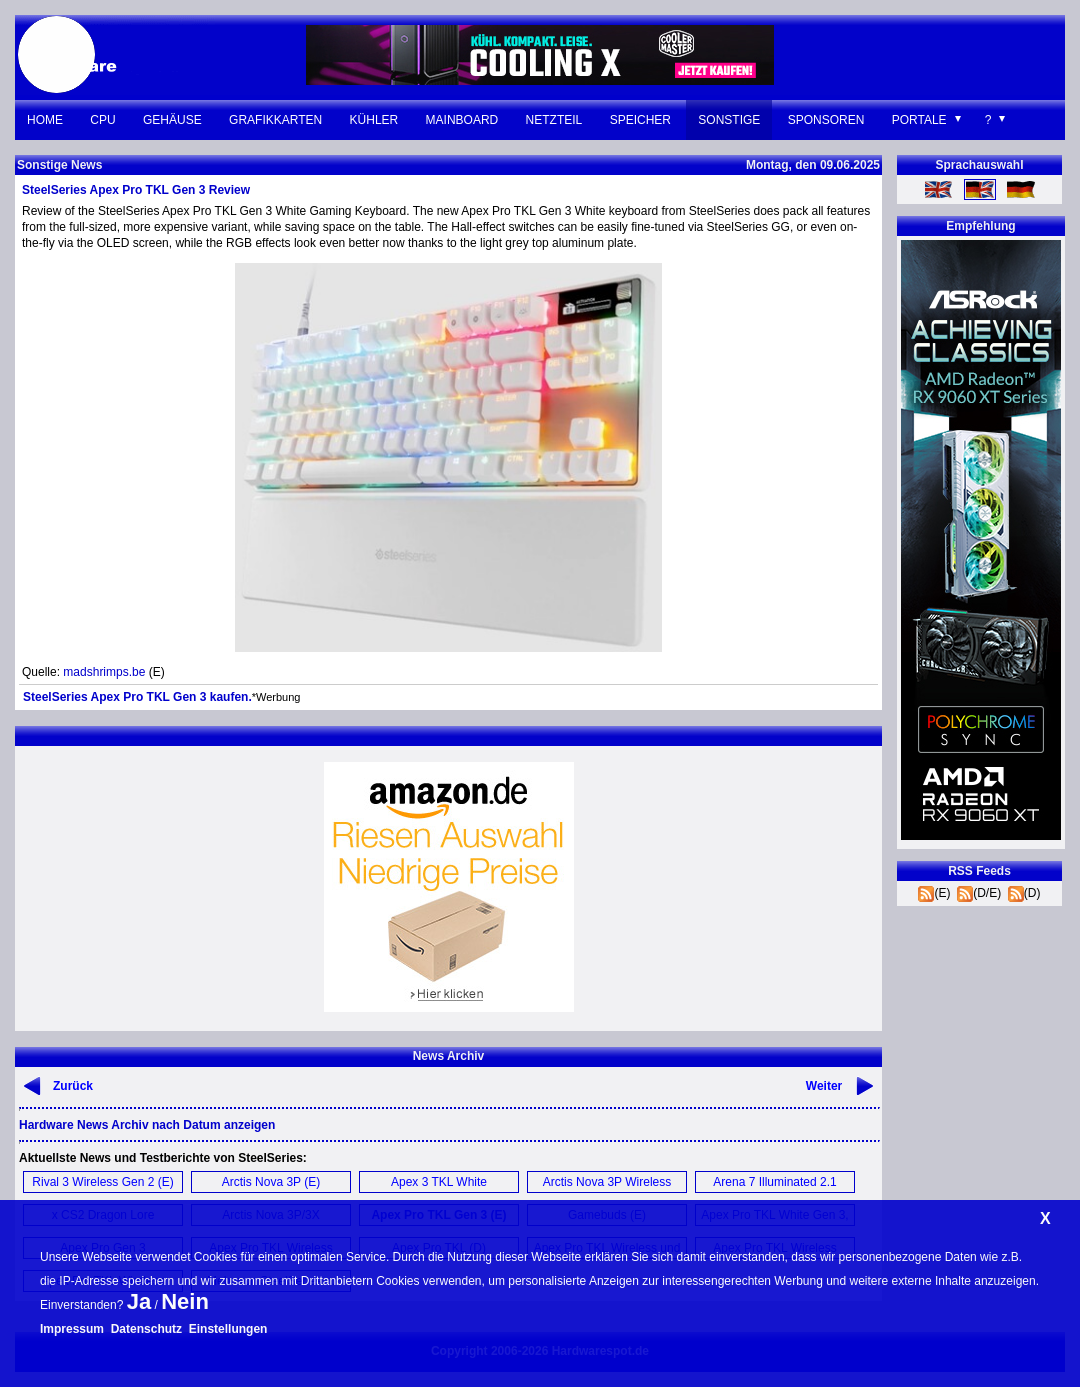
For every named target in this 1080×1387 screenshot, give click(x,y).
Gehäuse (172, 120)
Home (45, 120)
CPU (102, 120)
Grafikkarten (275, 120)
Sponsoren (826, 120)
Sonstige (729, 120)
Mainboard (462, 120)
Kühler (374, 120)
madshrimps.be (104, 672)
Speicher (640, 120)
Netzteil (554, 120)
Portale (919, 120)
